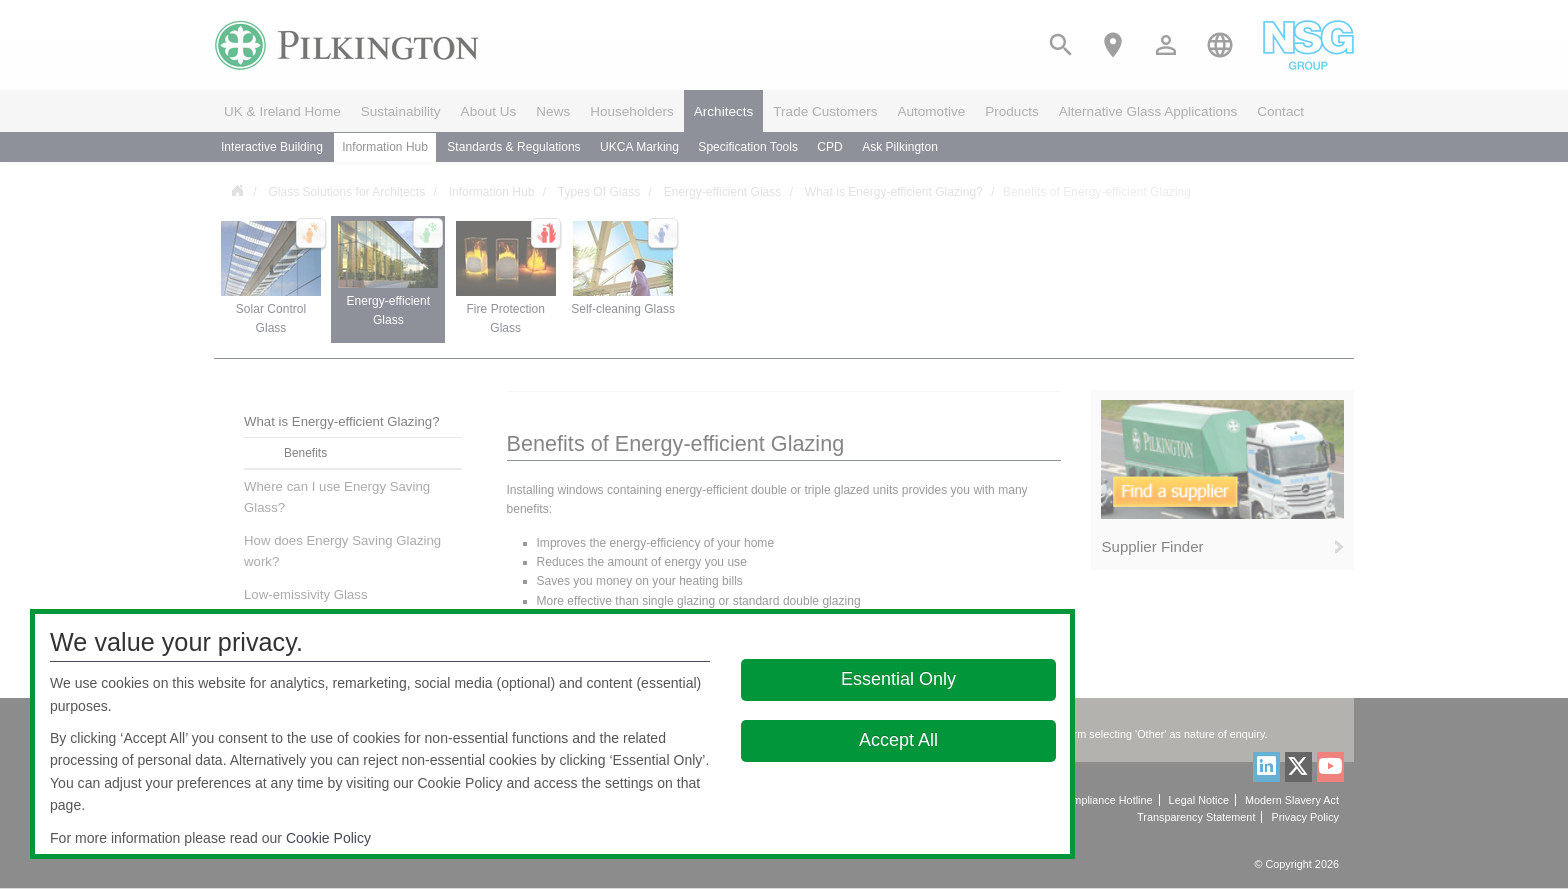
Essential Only (898, 679)
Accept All (898, 740)
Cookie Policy (328, 838)
